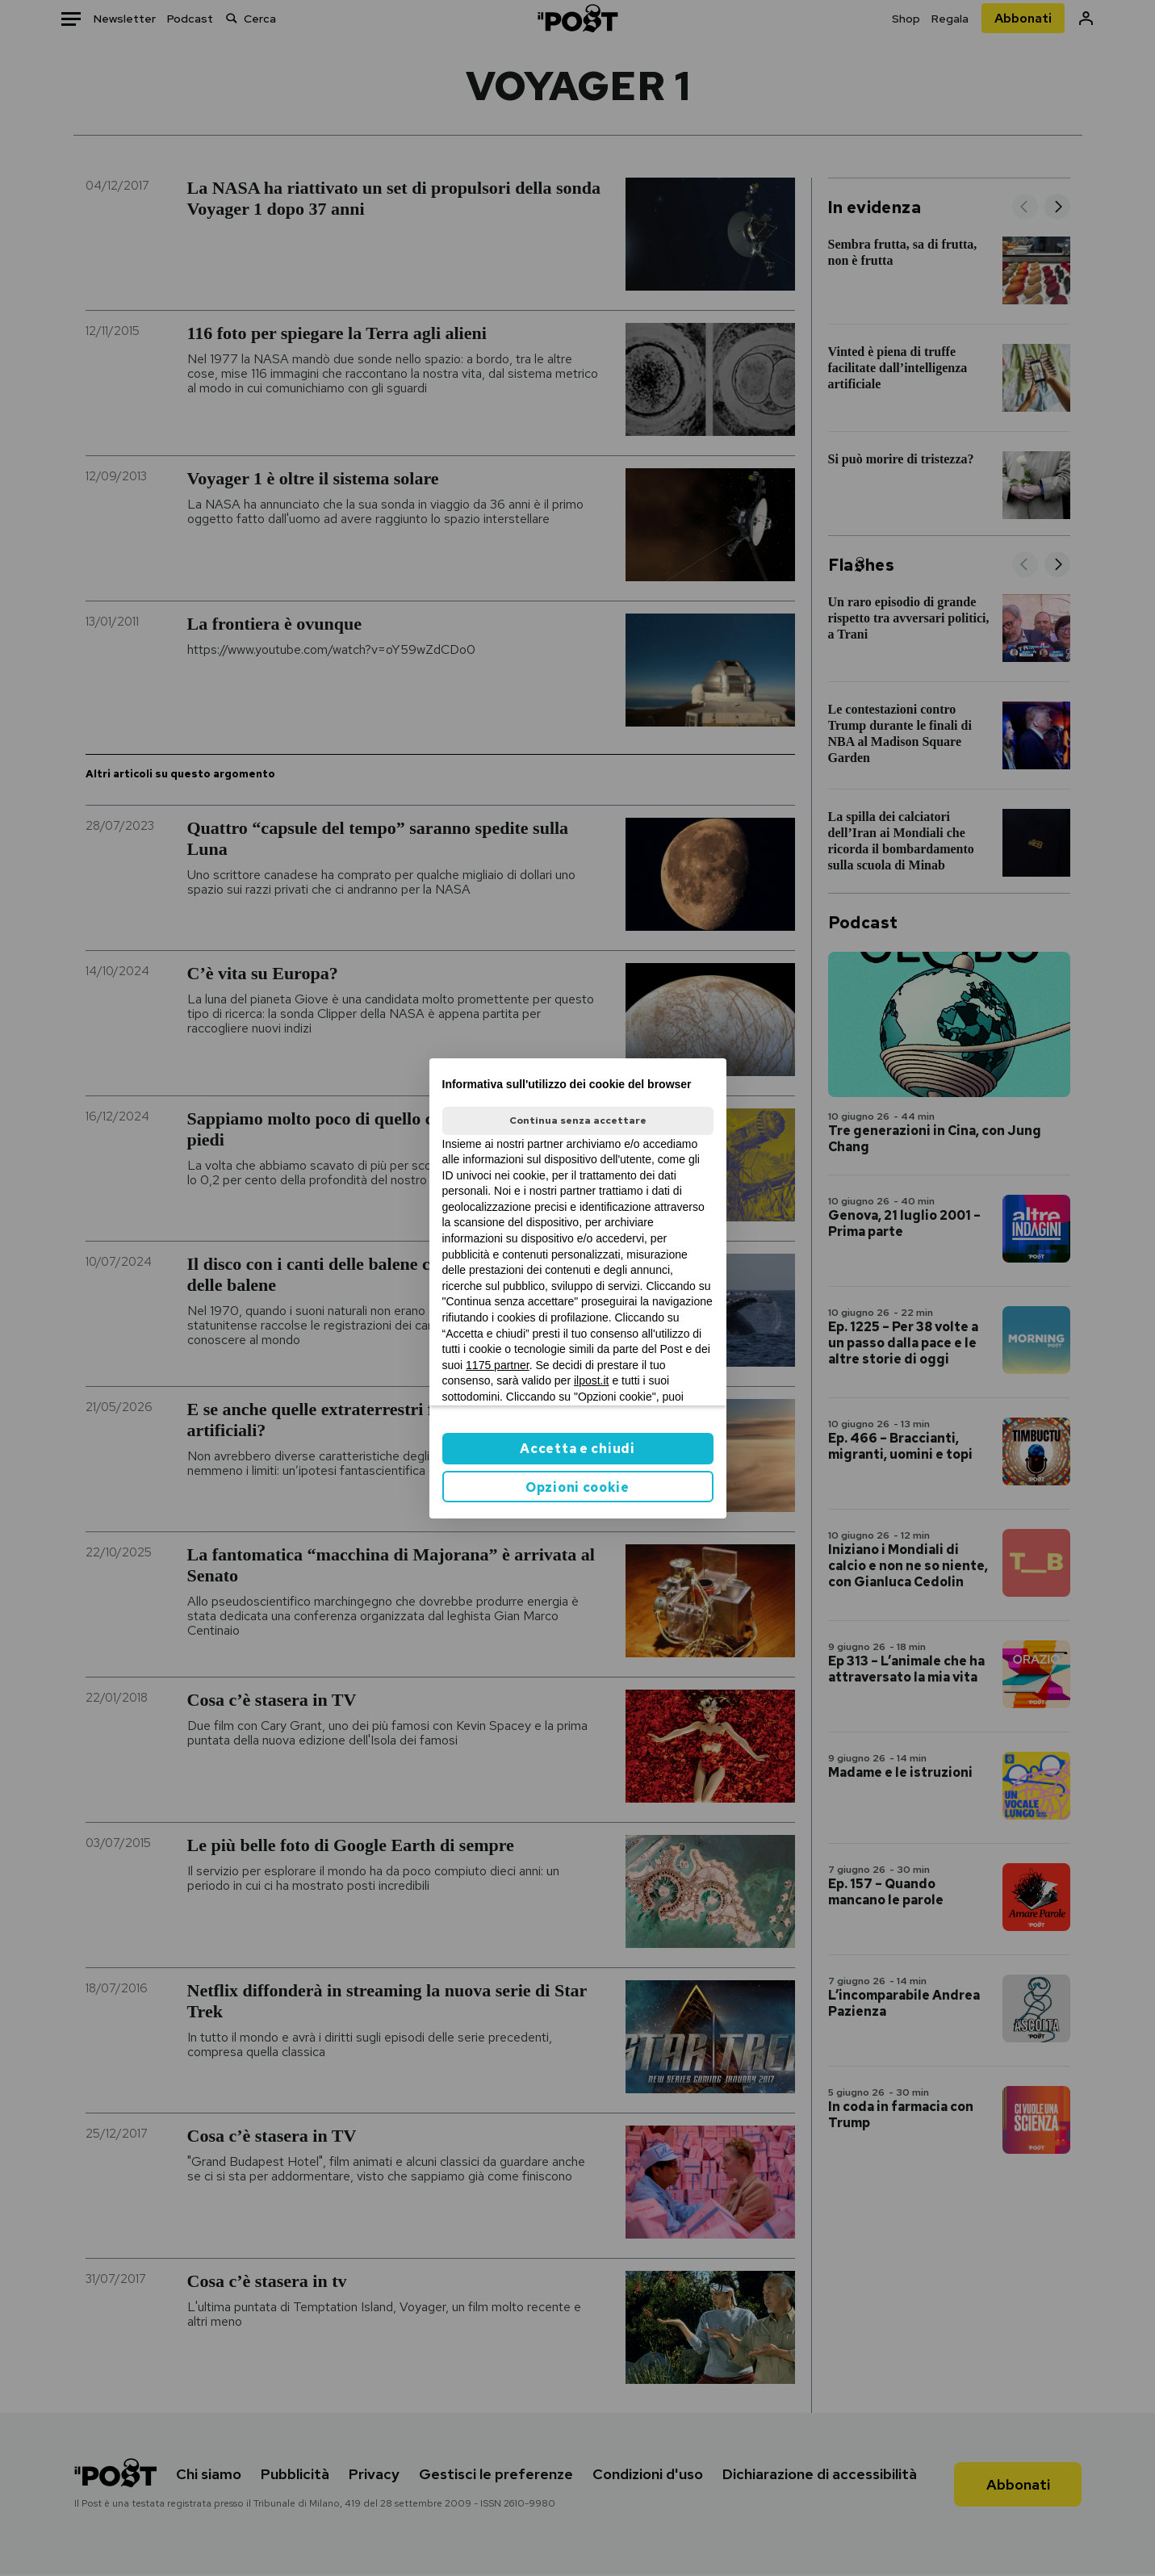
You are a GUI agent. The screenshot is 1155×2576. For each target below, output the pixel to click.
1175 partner (497, 1365)
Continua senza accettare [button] (578, 1120)
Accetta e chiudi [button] (577, 1448)
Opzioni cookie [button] (577, 1487)
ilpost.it (591, 1380)
